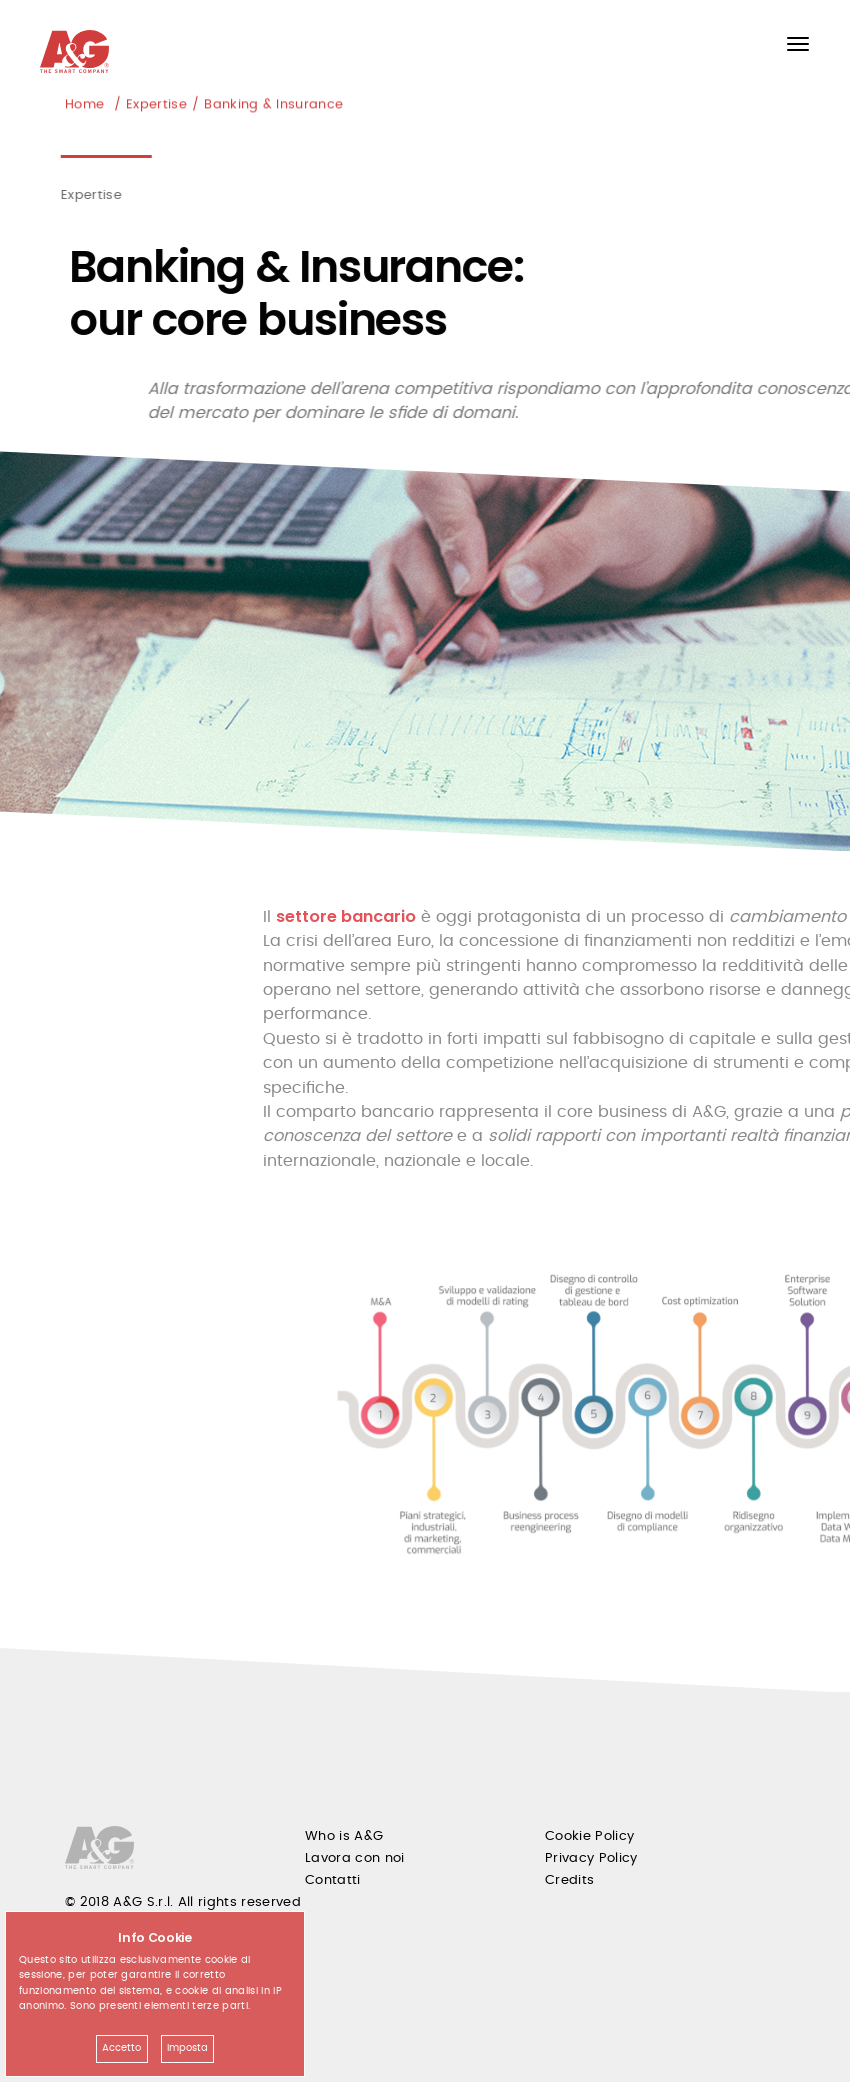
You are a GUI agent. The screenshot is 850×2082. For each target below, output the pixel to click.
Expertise (156, 105)
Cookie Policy (589, 1836)
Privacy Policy (591, 1858)
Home (84, 105)
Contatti (333, 1880)
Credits (569, 1880)
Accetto (121, 2048)
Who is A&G (344, 1836)
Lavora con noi (355, 1858)
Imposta (187, 2048)
